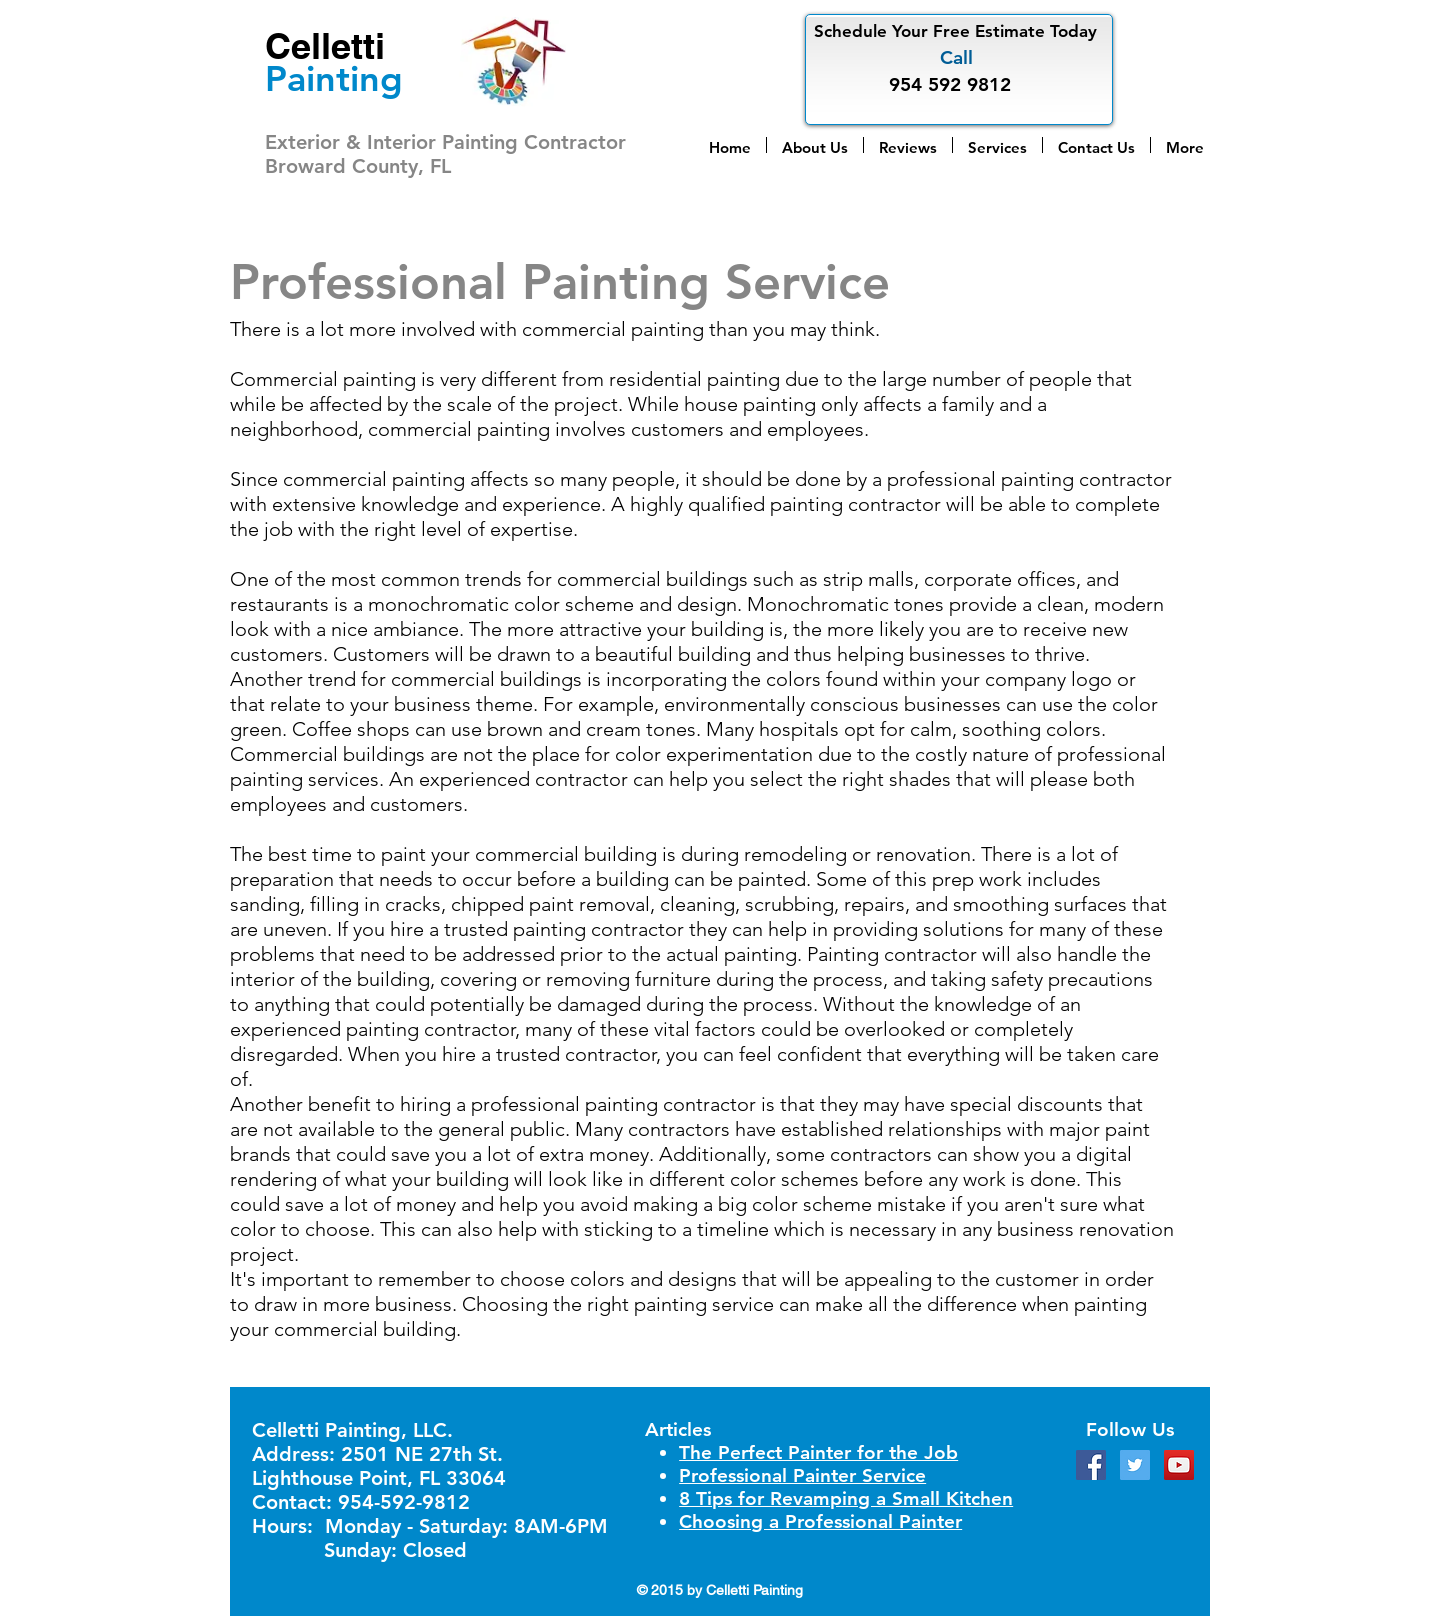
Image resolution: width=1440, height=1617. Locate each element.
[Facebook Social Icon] (1091, 1465)
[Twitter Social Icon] (1135, 1465)
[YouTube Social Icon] (1179, 1465)
